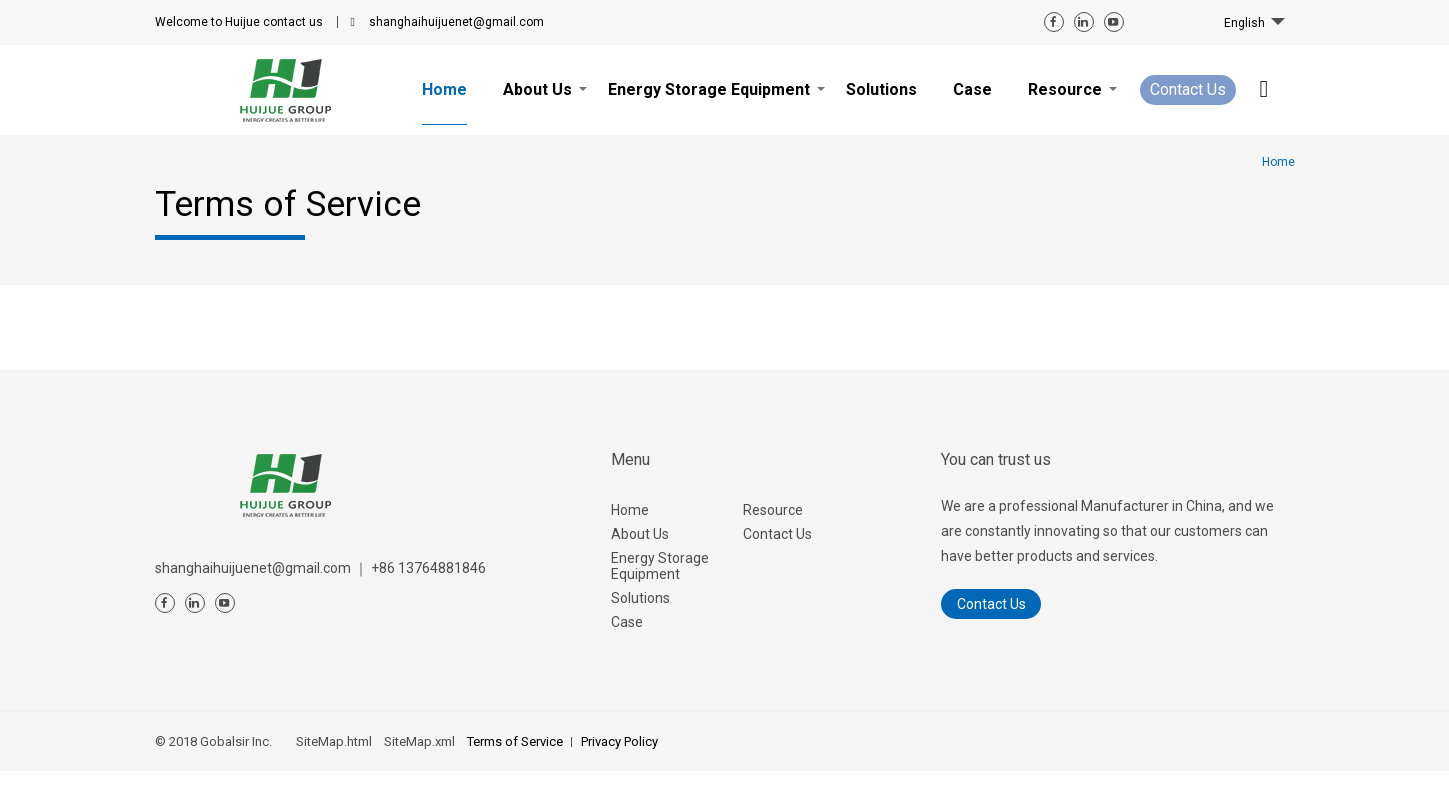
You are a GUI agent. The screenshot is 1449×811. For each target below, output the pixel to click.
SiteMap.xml (419, 741)
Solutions (640, 598)
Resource (773, 510)
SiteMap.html (334, 741)
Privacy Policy (619, 741)
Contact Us (1188, 89)
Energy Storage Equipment (660, 566)
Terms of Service (515, 741)
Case (627, 622)
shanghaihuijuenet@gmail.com (456, 22)
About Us (640, 534)
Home (630, 510)
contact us (239, 22)
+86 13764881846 (428, 568)
